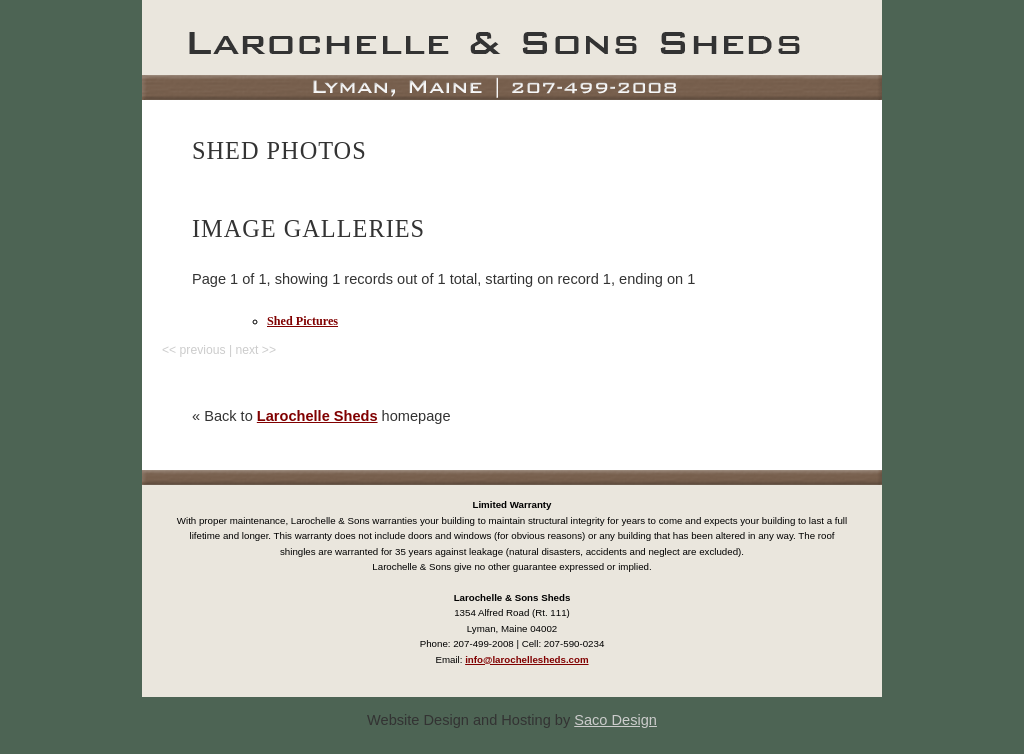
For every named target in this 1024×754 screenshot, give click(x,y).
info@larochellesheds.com (526, 659)
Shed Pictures (302, 321)
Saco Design (615, 720)
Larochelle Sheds (317, 416)
